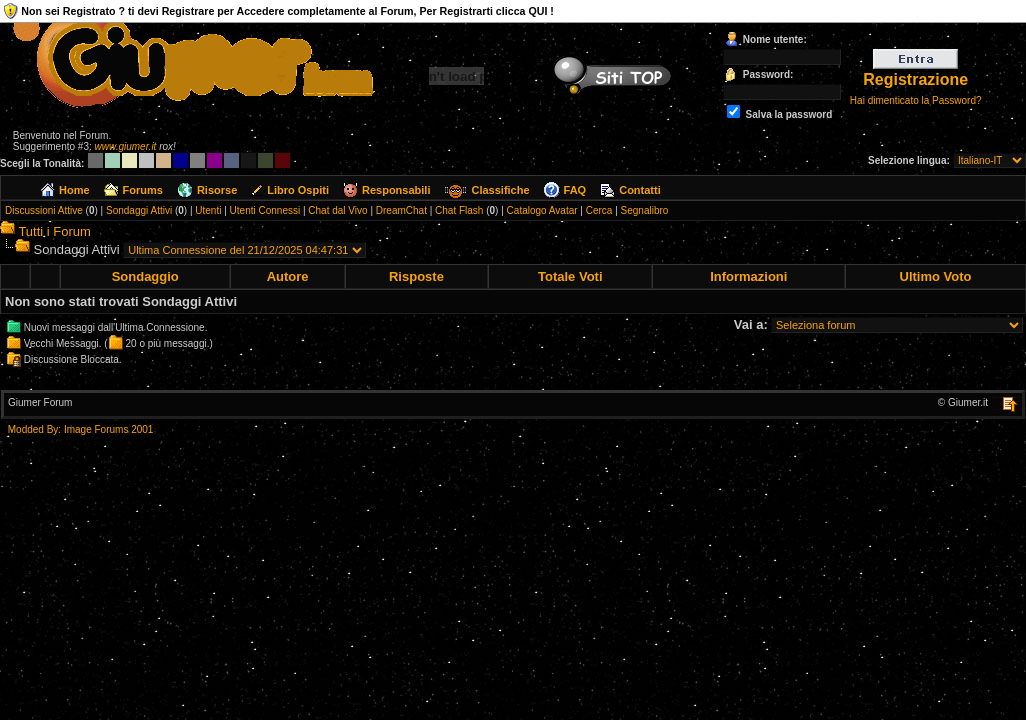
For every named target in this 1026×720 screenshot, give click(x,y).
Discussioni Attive (44, 210)
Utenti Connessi (265, 210)
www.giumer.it (126, 146)
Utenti (208, 210)
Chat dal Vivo (337, 210)
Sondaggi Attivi (139, 210)
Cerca (599, 210)
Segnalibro (645, 210)
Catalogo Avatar (542, 210)
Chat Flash (459, 210)
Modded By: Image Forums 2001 (81, 429)
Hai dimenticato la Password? (916, 100)
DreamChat (401, 210)
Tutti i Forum (54, 231)
